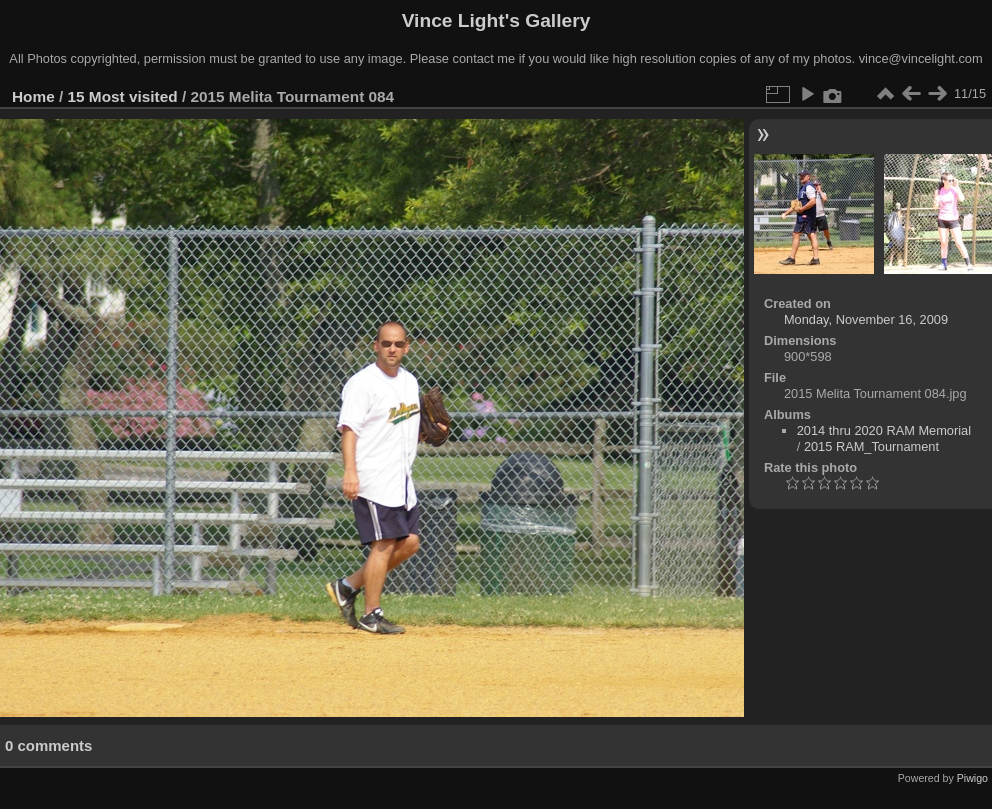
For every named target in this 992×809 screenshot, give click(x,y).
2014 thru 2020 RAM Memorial (884, 430)
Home (33, 96)
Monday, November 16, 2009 (866, 319)
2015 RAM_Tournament (871, 446)
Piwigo (972, 778)
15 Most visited (123, 96)
